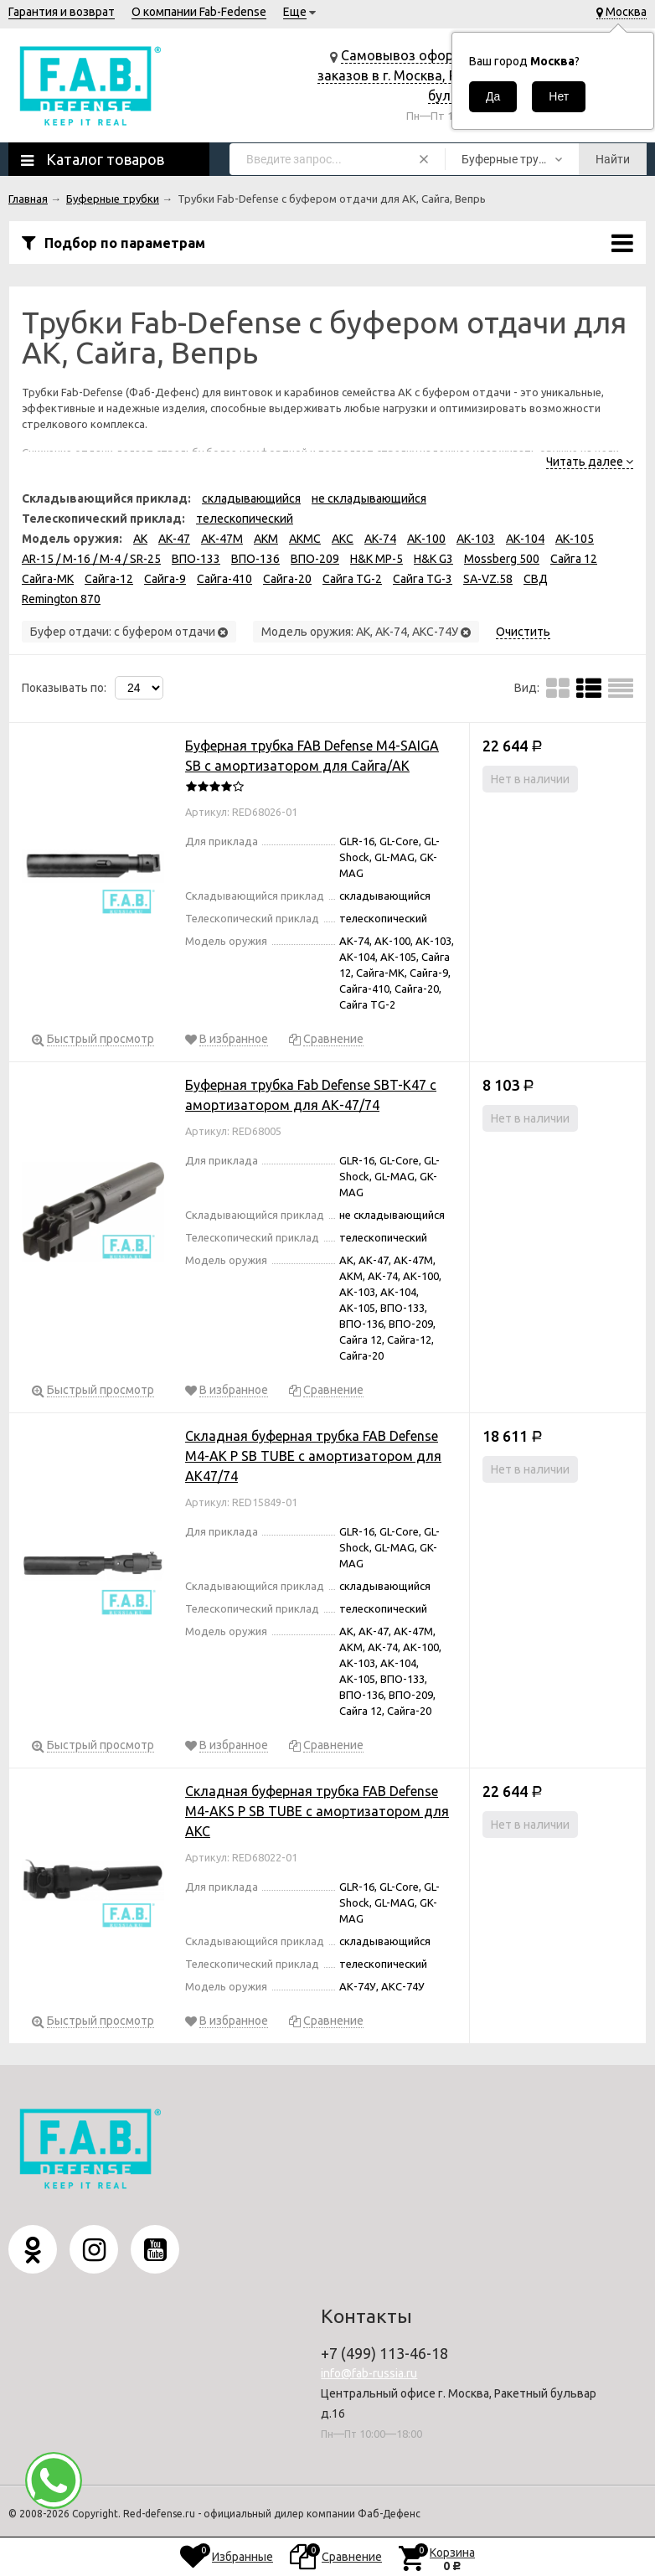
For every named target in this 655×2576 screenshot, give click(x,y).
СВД (535, 579)
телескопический (244, 518)
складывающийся (251, 498)
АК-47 (174, 538)
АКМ (266, 538)
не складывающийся (369, 498)
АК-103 (475, 538)
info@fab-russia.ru (369, 2373)
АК (140, 538)
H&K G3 (433, 558)
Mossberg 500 (501, 558)
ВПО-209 (315, 558)
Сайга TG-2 (352, 579)
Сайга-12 (109, 579)
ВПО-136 (255, 558)
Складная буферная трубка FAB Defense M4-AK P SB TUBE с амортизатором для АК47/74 (313, 1456)
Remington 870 (61, 599)
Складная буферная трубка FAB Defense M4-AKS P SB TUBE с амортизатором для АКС (317, 1811)
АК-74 (380, 538)
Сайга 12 (573, 558)
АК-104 (525, 538)
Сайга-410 (224, 579)
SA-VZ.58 (488, 579)
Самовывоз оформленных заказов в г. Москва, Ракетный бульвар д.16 (413, 75)
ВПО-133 (196, 558)
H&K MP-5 (376, 558)
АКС (342, 538)
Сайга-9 (165, 579)
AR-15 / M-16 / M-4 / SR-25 (91, 558)
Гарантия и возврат (61, 11)
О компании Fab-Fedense (199, 11)
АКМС (305, 538)
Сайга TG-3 (422, 579)
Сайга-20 (287, 579)
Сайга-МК (48, 579)
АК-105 (574, 538)
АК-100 (426, 538)
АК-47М (222, 538)
